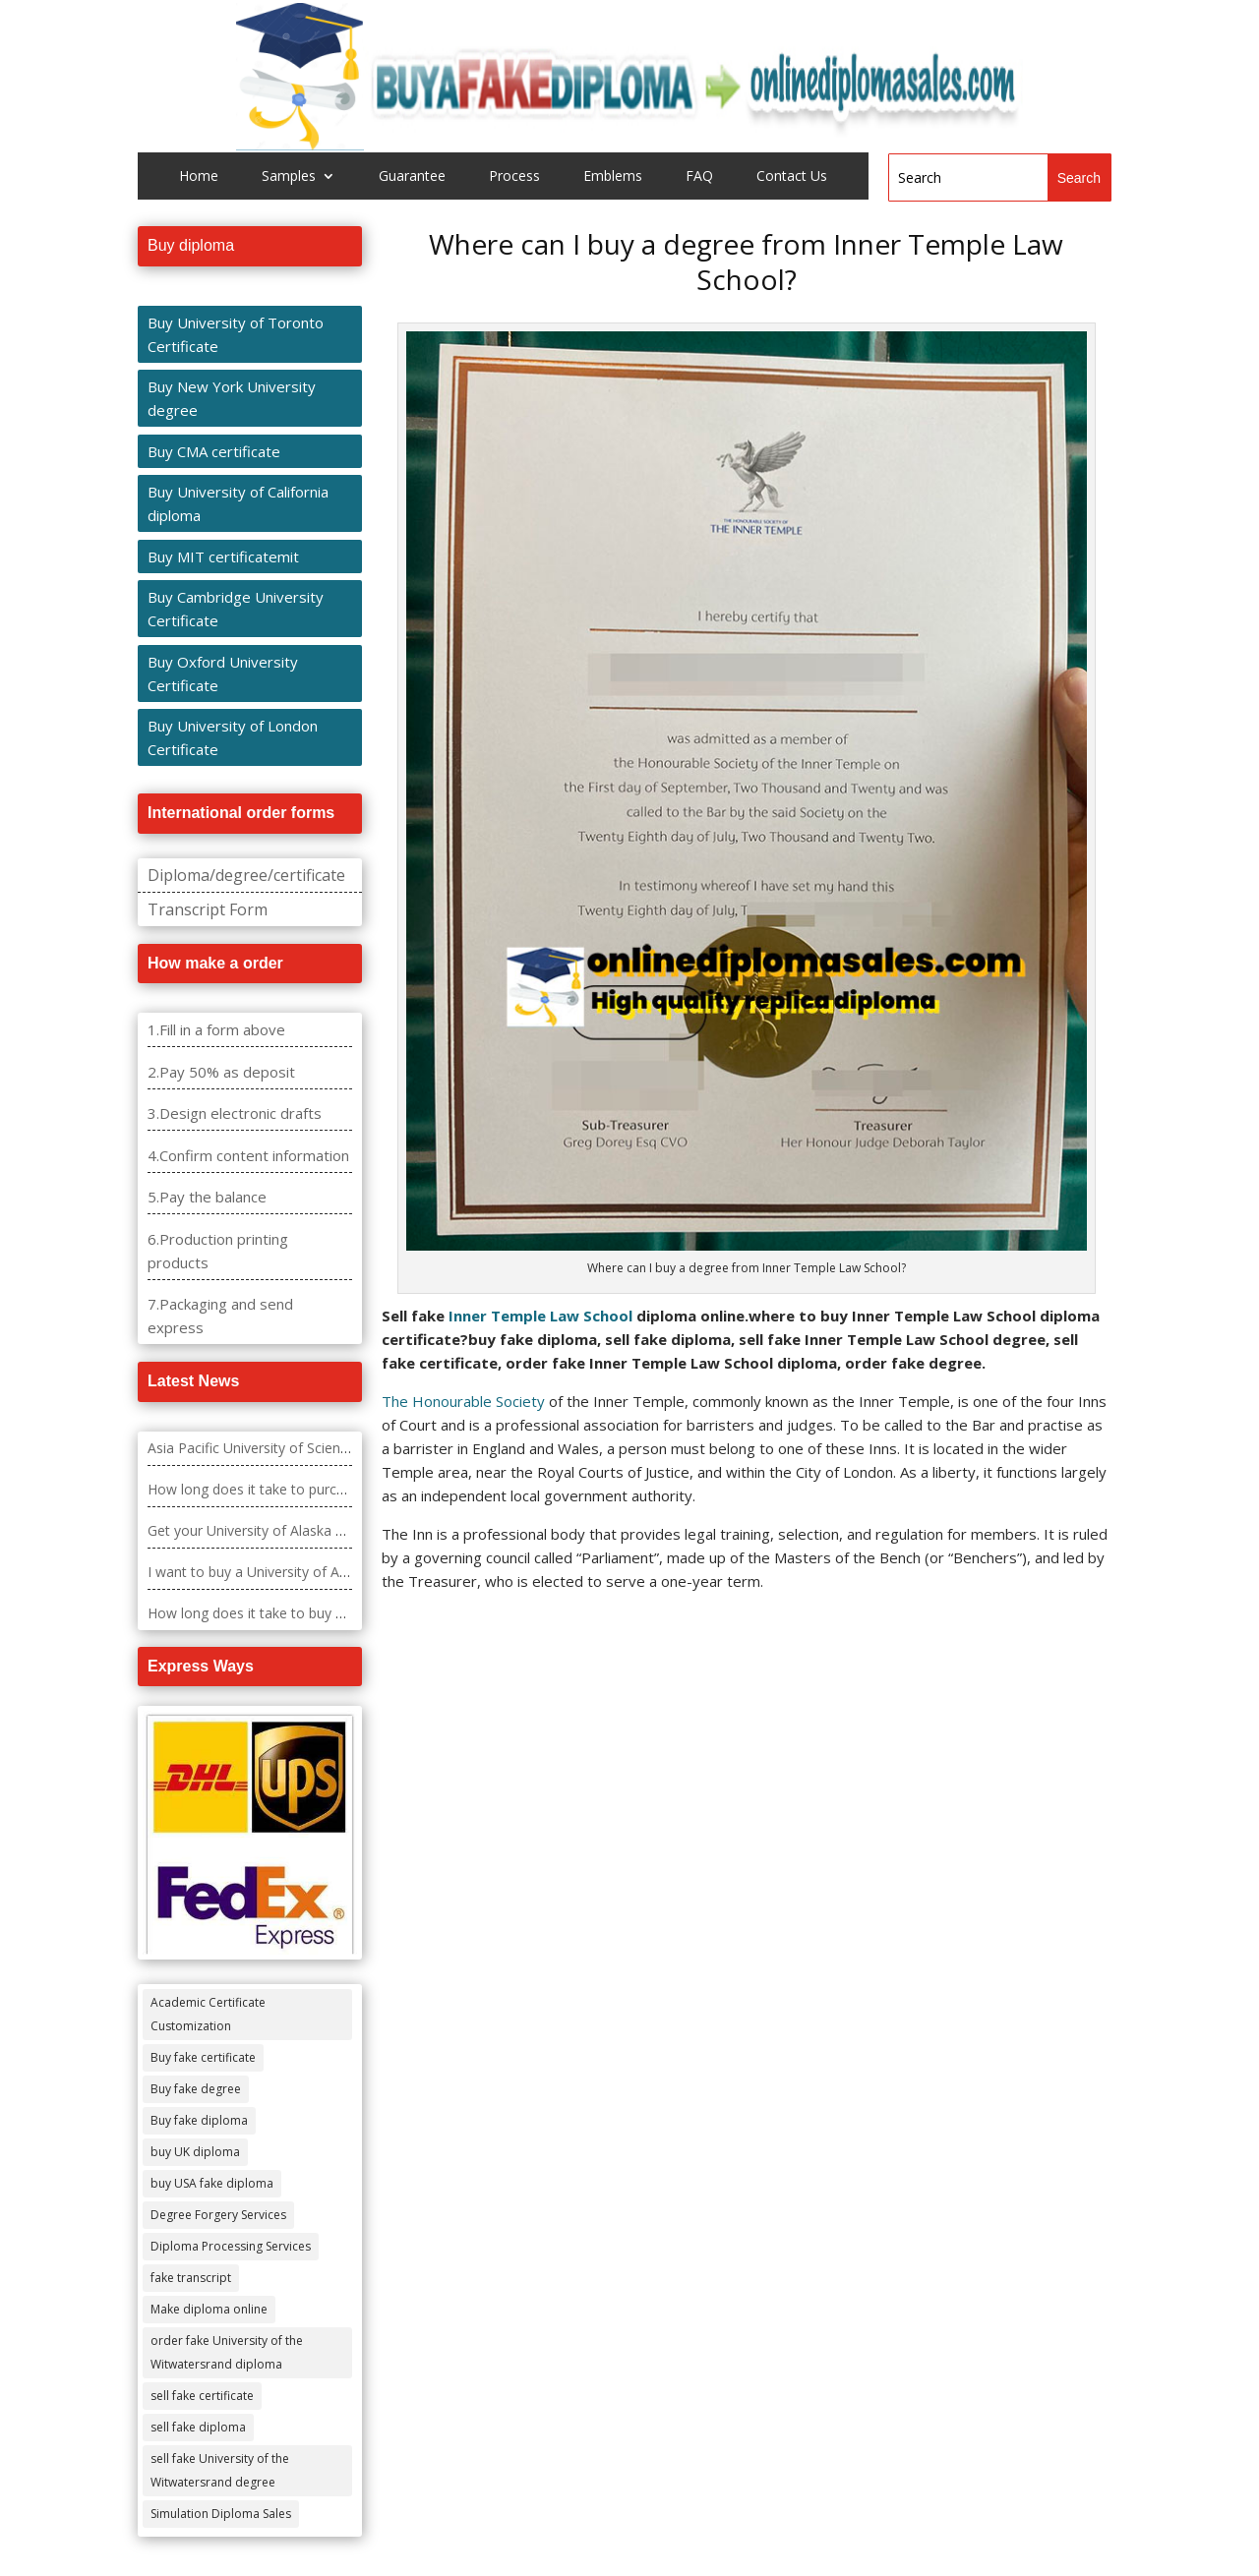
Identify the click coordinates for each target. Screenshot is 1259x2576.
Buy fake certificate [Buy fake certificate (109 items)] (203, 2057)
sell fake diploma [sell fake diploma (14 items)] (198, 2427)
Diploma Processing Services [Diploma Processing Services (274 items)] (230, 2246)
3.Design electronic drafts (235, 1113)
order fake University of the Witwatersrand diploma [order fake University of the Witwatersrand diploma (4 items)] (226, 2352)
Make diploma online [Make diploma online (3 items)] (209, 2309)
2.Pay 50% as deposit (221, 1072)
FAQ (699, 177)
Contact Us (791, 177)
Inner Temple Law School (540, 1315)
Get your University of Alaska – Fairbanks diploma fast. (321, 1530)
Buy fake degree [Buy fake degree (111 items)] (195, 2088)
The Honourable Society (463, 1401)
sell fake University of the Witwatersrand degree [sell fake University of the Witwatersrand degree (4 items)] (219, 2470)
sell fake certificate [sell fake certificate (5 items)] (202, 2395)
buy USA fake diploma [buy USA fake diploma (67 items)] (211, 2183)
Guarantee (412, 177)
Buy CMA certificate (214, 451)
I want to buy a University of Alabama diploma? (298, 1571)
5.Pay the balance (207, 1196)
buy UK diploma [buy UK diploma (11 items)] (195, 2151)
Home (198, 177)
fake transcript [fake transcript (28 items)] (190, 2277)
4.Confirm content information (248, 1155)
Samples (289, 177)
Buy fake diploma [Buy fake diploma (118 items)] (199, 2120)
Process (514, 177)
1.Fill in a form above (216, 1029)
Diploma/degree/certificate (246, 875)
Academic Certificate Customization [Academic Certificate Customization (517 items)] (208, 2014)
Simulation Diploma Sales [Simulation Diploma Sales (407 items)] (220, 2513)
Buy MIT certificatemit (223, 556)
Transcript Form (208, 909)
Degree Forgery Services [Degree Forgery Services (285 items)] (218, 2214)
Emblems (612, 177)
